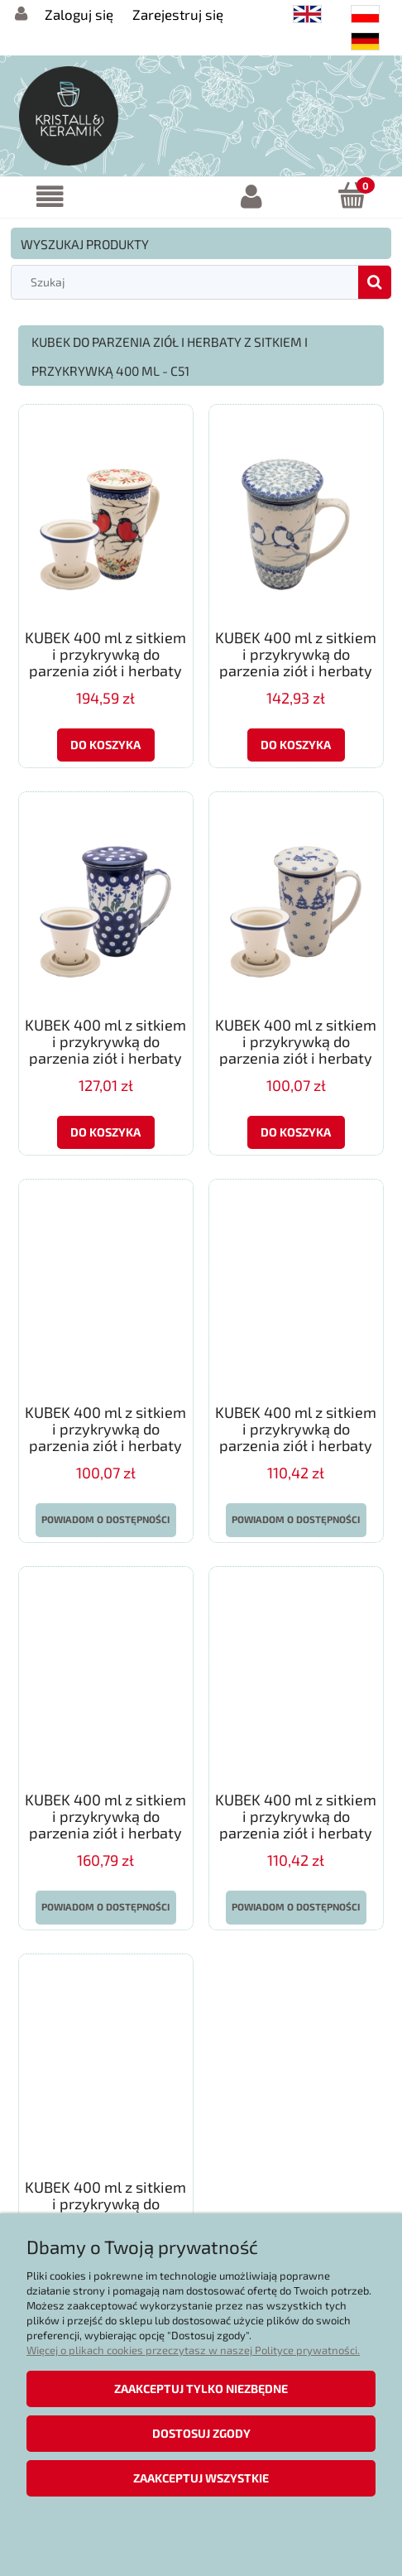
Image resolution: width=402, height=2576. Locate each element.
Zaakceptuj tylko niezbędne (201, 2388)
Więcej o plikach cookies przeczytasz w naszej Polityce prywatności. (193, 2350)
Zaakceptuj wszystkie (201, 2478)
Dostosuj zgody (201, 2433)
